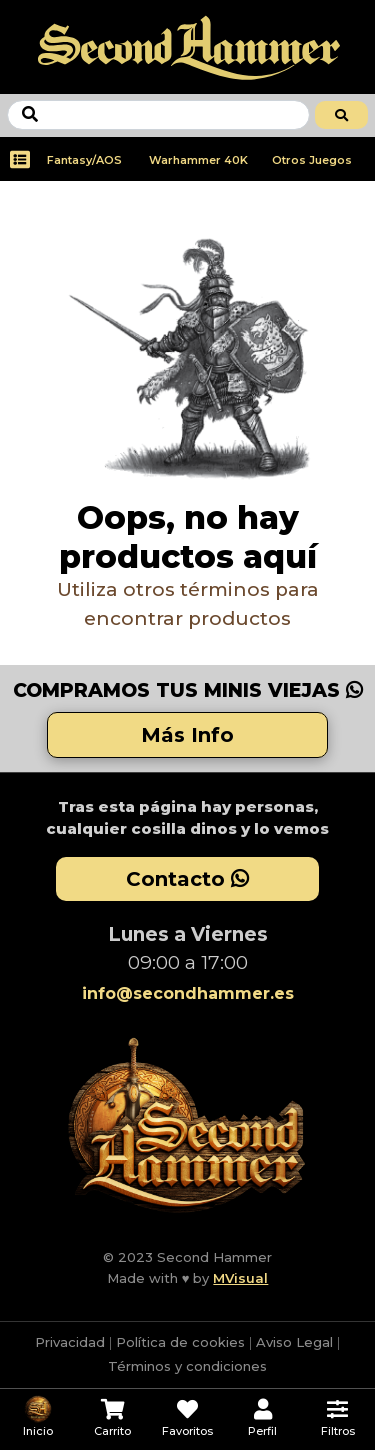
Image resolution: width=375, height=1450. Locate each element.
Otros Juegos (312, 160)
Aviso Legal (294, 1342)
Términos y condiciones (187, 1366)
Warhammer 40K (198, 160)
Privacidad (70, 1342)
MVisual (240, 1278)
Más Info (187, 735)
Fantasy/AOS (84, 160)
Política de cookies (180, 1342)
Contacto (187, 879)
